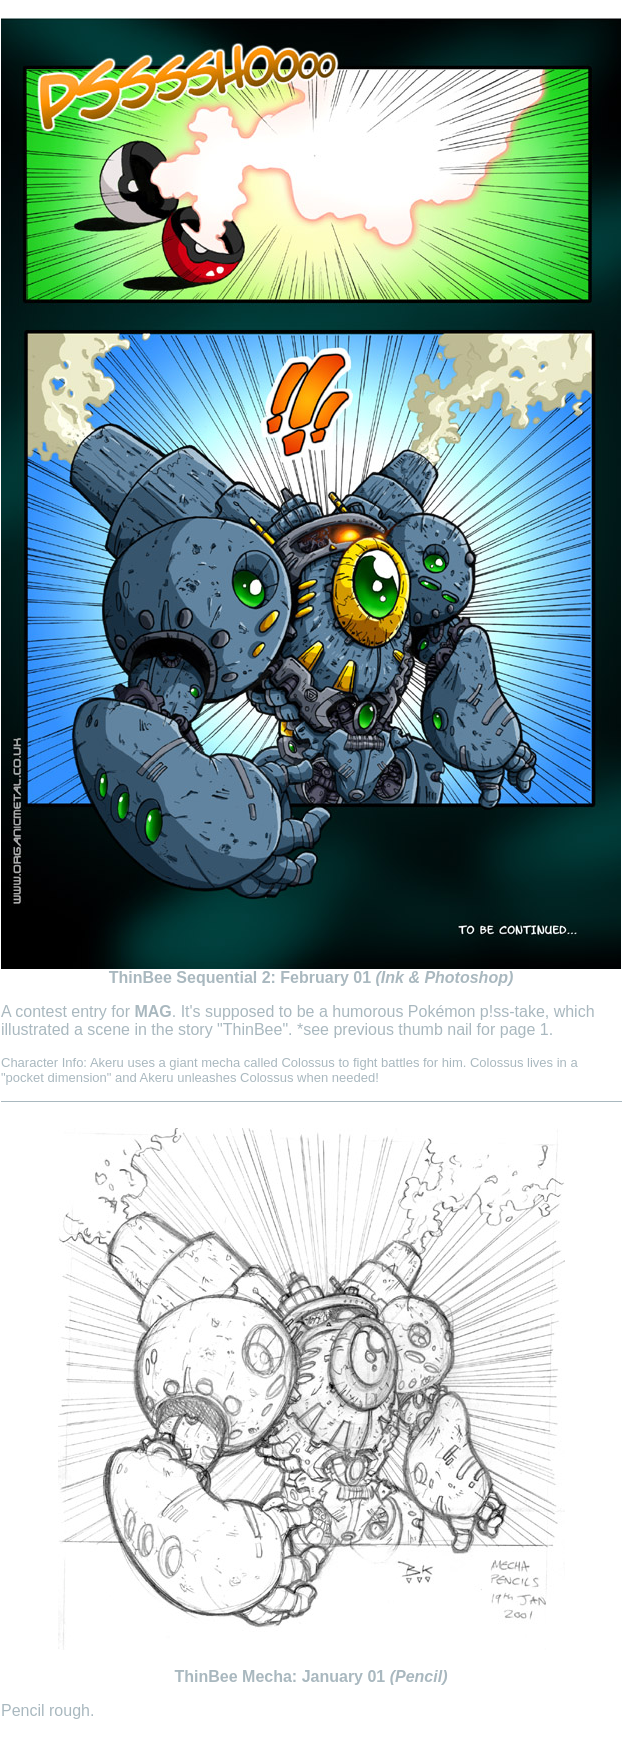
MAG (152, 1011)
